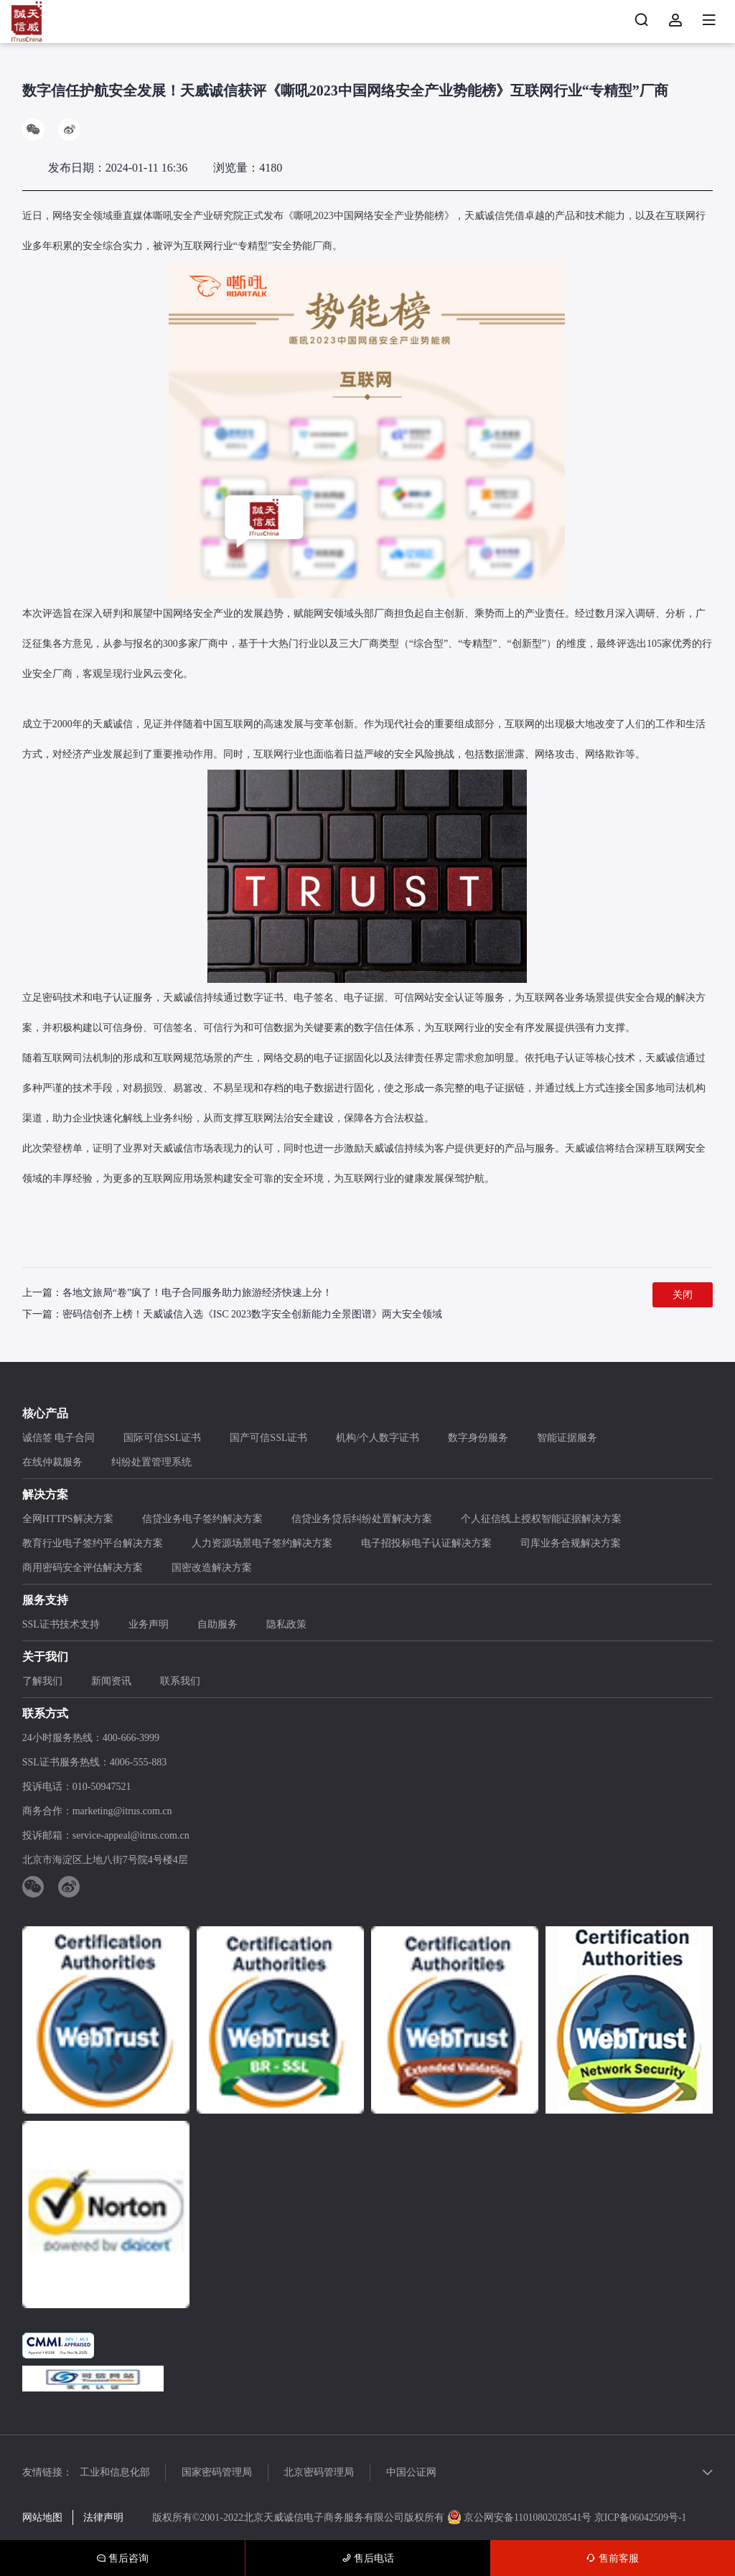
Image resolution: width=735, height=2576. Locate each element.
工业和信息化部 (115, 2473)
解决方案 (45, 1495)
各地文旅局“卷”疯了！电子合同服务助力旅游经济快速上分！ (197, 1293)
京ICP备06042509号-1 (643, 2518)
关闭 (683, 1295)
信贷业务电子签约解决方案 (202, 1519)
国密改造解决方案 (212, 1568)
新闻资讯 (111, 1681)
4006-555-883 (138, 1763)
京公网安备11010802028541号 (521, 2518)
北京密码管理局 (329, 2473)
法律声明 (103, 2518)
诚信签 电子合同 (58, 1438)
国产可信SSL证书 (268, 1438)
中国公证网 (426, 2473)
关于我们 (45, 1657)
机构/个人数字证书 (377, 1438)
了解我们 (42, 1681)
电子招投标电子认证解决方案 (426, 1544)
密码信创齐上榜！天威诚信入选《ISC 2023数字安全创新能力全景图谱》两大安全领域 (252, 1315)
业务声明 (148, 1625)
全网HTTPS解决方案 (67, 1519)
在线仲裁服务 (52, 1462)
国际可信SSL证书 (162, 1438)
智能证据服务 (567, 1438)
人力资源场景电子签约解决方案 (262, 1544)
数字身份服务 (478, 1438)
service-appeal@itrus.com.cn (130, 1836)
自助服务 (217, 1625)
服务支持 (45, 1601)
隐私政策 (286, 1625)
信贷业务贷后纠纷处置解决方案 (361, 1519)
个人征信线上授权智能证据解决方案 (541, 1519)
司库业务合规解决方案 (570, 1544)
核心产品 (45, 1414)
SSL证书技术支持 (61, 1625)
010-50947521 (101, 1787)
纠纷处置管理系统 (151, 1462)
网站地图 (42, 2518)
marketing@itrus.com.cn (122, 1811)
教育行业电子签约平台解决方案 (92, 1544)
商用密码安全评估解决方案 (82, 1568)
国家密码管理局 (222, 2473)
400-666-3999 (131, 1738)
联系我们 (180, 1681)
